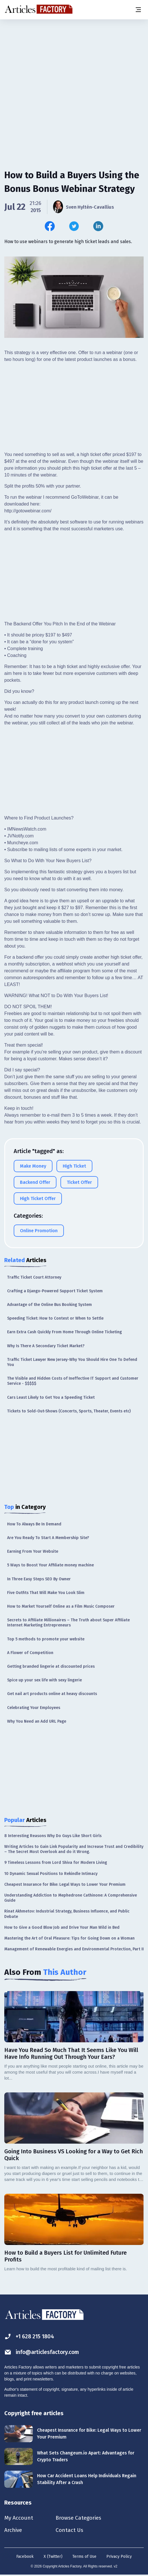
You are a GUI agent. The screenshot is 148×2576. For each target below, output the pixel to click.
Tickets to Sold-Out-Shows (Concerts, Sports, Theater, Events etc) (69, 1411)
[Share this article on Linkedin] (98, 226)
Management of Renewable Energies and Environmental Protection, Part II (74, 1949)
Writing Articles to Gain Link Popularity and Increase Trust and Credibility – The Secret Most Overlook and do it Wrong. (73, 1849)
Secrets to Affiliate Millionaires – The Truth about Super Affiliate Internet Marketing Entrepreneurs (68, 1623)
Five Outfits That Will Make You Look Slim (45, 1592)
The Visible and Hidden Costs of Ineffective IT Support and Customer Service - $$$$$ (72, 1381)
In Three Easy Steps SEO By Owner (39, 1579)
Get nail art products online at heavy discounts (52, 1693)
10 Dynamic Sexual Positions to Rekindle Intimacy (51, 1873)
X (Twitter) (53, 2557)
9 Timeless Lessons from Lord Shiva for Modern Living (55, 1862)
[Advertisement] (74, 64)
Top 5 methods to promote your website (45, 1639)
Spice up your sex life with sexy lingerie (44, 1680)
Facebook (25, 2557)
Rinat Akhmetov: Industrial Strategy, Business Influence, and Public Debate (66, 1914)
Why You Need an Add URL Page (36, 1721)
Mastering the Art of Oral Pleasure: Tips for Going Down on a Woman (69, 1938)
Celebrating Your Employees (33, 1707)
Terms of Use (84, 2557)
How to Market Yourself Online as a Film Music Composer (61, 1606)
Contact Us (72, 2530)
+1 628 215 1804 (30, 2336)
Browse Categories (82, 2518)
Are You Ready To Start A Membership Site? (48, 1537)
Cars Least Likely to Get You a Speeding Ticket (51, 1397)
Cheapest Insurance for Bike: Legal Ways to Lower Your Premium (64, 1884)
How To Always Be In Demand (34, 1524)
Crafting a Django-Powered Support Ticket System (55, 1291)
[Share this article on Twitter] (74, 226)
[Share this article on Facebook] (50, 226)
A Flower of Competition (30, 1652)
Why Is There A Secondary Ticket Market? (45, 1346)
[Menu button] (138, 9)
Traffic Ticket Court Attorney (34, 1277)
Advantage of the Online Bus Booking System (49, 1304)
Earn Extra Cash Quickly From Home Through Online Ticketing (64, 1332)
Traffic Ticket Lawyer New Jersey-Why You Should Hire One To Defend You (72, 1362)
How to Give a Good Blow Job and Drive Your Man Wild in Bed (61, 1927)
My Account (19, 2518)
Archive (13, 2530)
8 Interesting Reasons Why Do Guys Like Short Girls (53, 1835)
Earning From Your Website (32, 1551)
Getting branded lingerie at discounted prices (51, 1666)
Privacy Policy (119, 2557)
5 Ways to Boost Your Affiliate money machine (50, 1565)
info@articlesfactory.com (43, 2352)
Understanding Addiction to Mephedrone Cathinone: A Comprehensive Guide (70, 1898)
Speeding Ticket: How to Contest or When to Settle (55, 1318)
